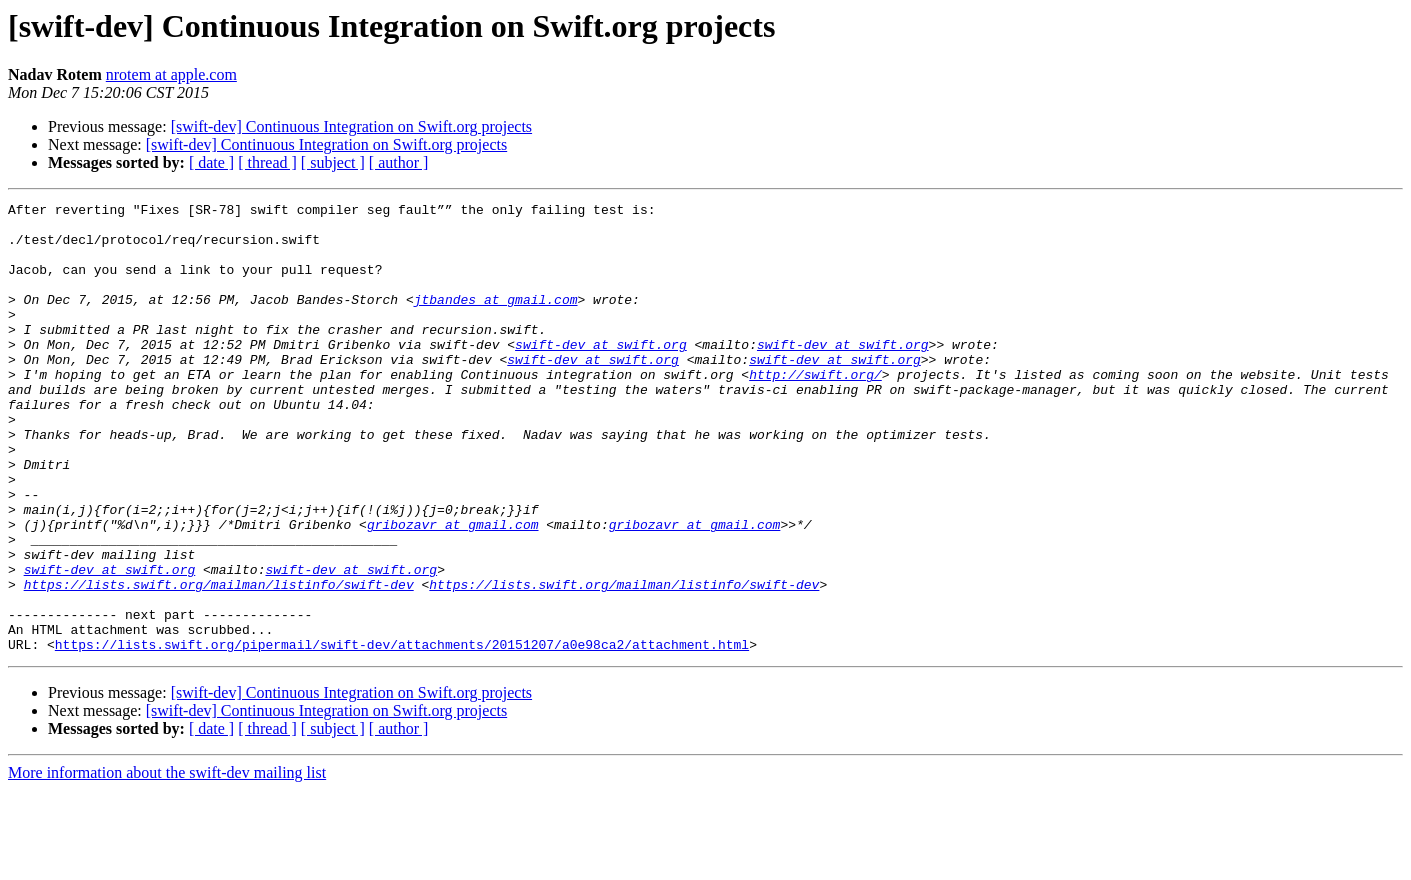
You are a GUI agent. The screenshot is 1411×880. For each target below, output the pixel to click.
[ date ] (211, 162)
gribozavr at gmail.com (453, 590)
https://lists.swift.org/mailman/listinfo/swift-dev (219, 662)
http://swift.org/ (815, 410)
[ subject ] (333, 162)
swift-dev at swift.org (601, 374)
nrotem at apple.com (171, 74)
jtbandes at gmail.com (496, 320)
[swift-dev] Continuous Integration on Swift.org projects (351, 126)
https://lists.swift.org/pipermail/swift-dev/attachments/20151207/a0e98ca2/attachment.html (402, 734)
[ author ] (399, 162)
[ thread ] (267, 162)
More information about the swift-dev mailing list (167, 862)
